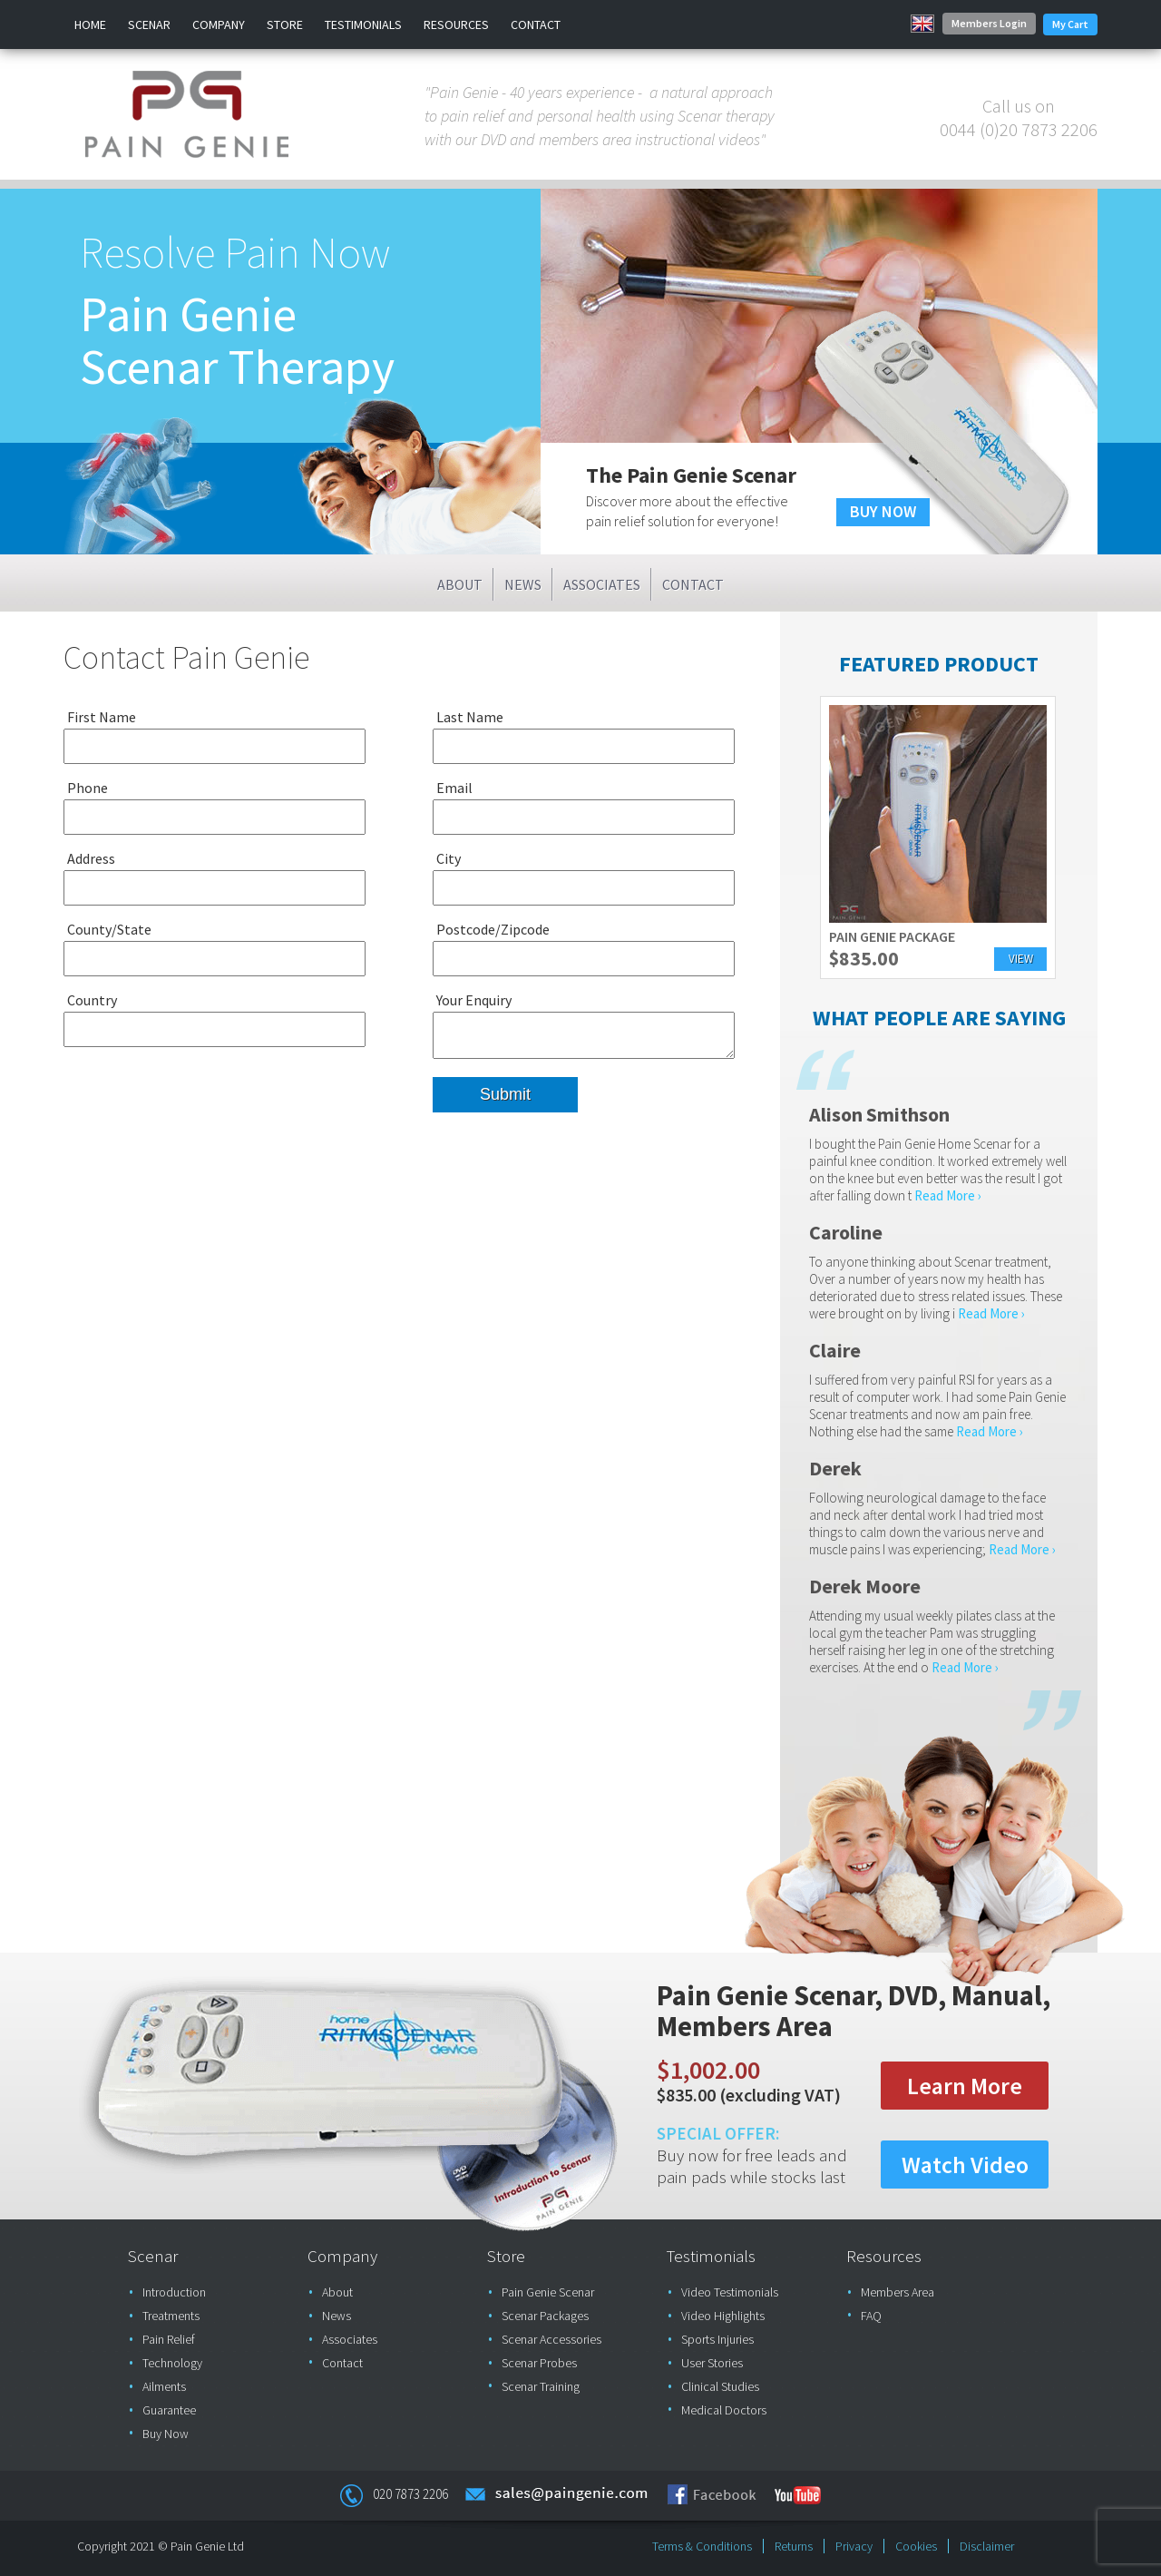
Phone (87, 788)
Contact (536, 24)
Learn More (964, 2086)
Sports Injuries (717, 2339)
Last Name (469, 717)
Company (218, 24)
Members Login (989, 23)
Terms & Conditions (702, 2546)
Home (90, 24)
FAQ (871, 2315)
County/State (109, 929)
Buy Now (165, 2433)
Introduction (174, 2292)
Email (454, 788)
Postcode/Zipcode (493, 929)
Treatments (171, 2315)
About (460, 584)
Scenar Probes (539, 2363)
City (448, 858)
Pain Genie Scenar (548, 2292)
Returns (794, 2546)
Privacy (854, 2546)
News (522, 584)
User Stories (712, 2363)
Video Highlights (723, 2315)
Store (285, 24)
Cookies (916, 2546)
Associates (601, 584)
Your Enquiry (474, 1000)
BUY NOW (883, 511)
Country (92, 1000)
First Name (101, 717)
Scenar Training (541, 2386)
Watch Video (965, 2164)
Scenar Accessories (551, 2339)
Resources (456, 24)
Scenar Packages (545, 2315)
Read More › (947, 1195)
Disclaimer (987, 2546)
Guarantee (169, 2410)
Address (91, 858)
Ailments (164, 2386)
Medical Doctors (723, 2410)
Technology (172, 2363)
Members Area (897, 2292)
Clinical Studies (720, 2386)
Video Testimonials (729, 2292)
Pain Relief (168, 2339)
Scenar (149, 24)
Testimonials (363, 24)
